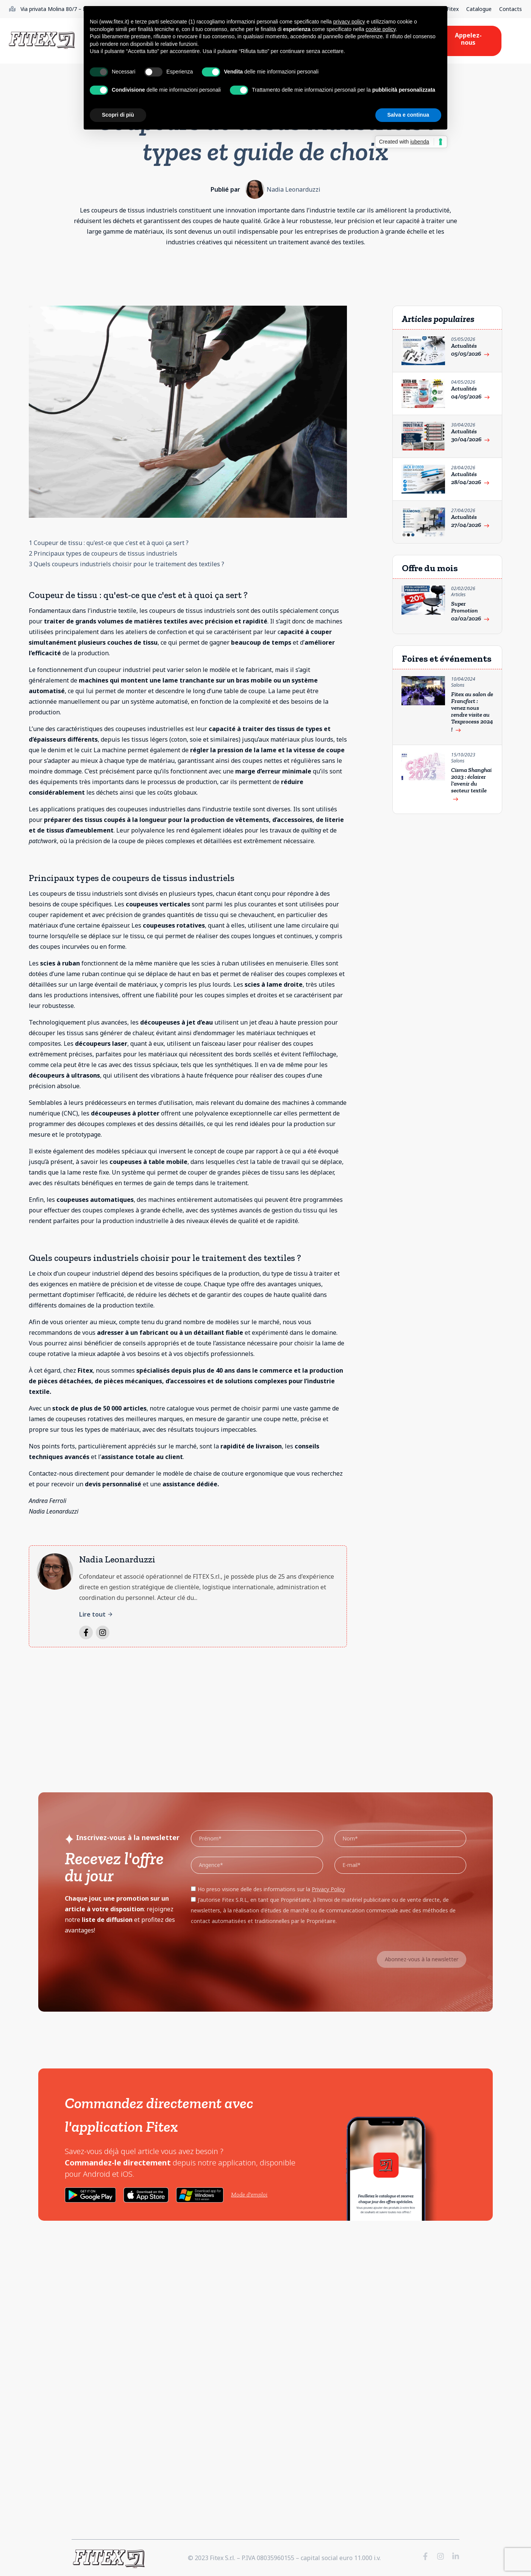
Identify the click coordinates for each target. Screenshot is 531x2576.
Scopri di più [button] (118, 115)
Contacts (510, 8)
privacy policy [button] (349, 22)
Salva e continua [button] (408, 115)
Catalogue (479, 8)
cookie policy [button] (380, 29)
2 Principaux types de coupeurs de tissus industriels (103, 553)
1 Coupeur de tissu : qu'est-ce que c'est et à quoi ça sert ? (109, 543)
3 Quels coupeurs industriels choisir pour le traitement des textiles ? (126, 564)
